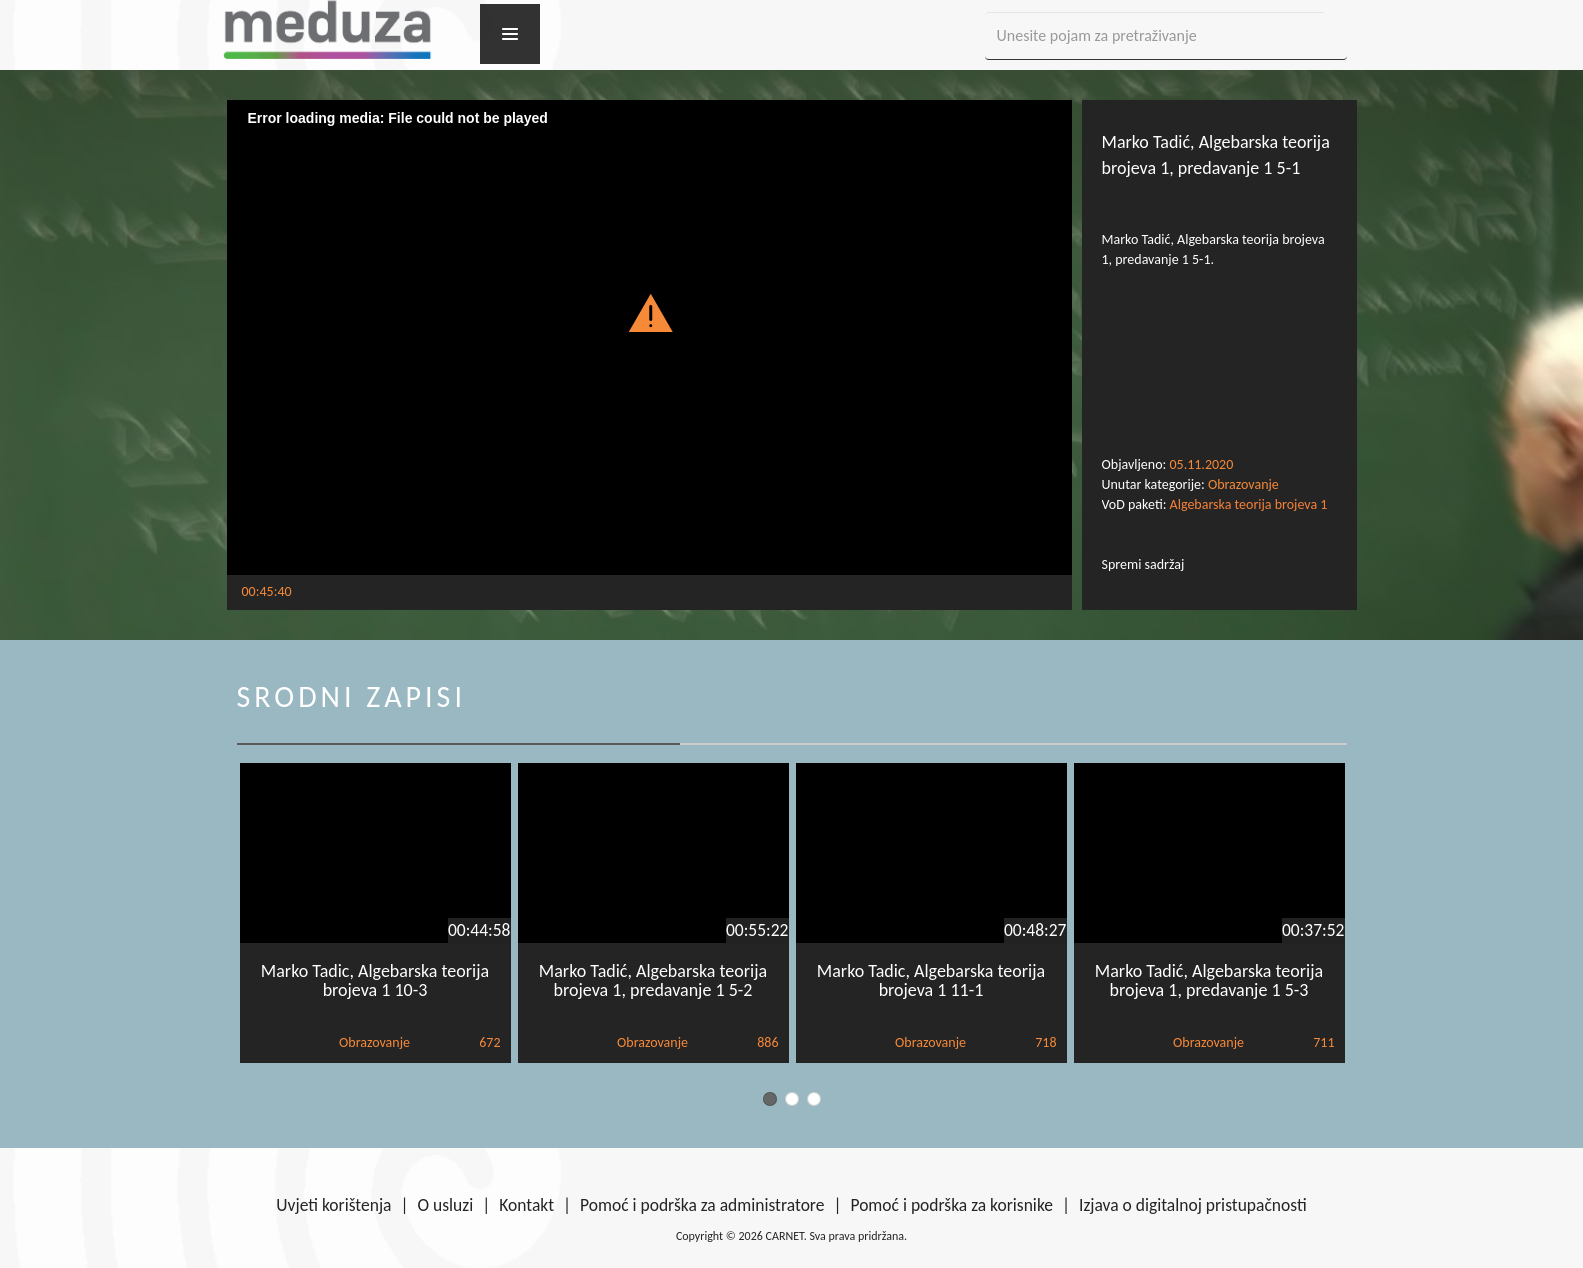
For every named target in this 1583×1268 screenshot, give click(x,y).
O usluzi (446, 1205)
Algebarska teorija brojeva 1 (1249, 504)
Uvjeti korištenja (333, 1205)
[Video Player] (649, 337)
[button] (649, 312)
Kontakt (526, 1205)
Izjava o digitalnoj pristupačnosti (1193, 1205)
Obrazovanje (1243, 484)
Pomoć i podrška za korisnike (951, 1205)
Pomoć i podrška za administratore (702, 1205)
